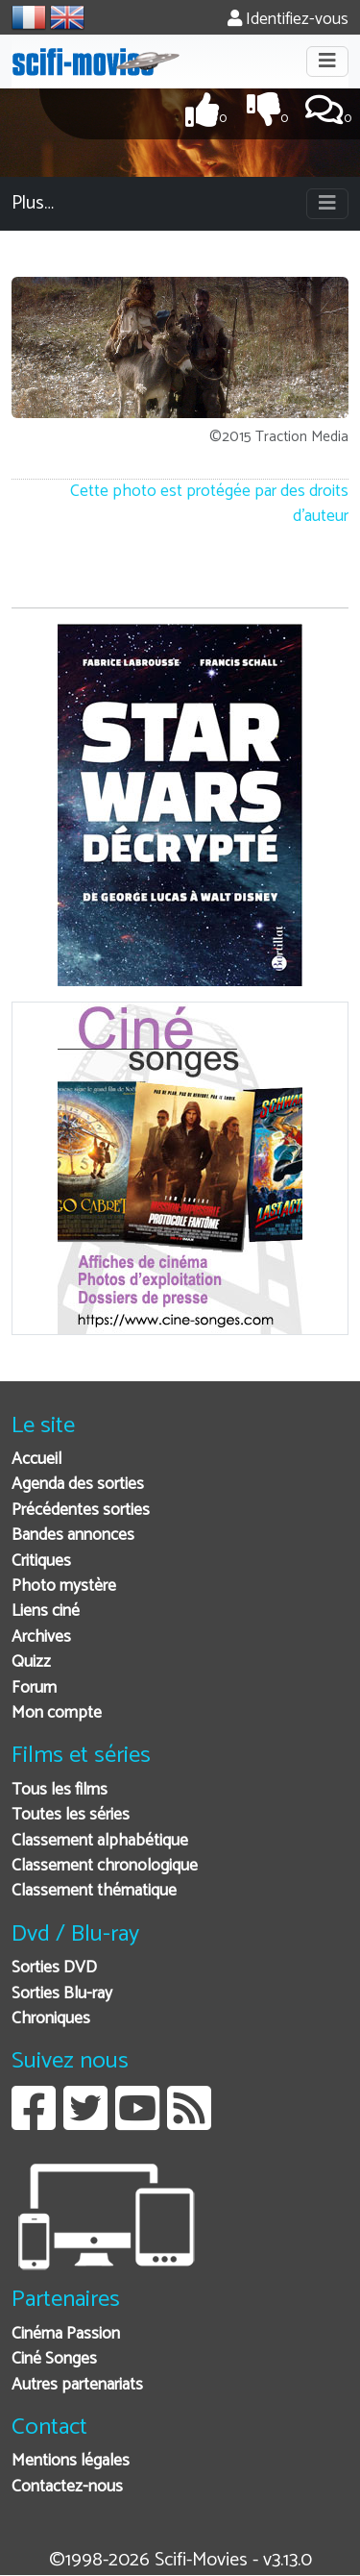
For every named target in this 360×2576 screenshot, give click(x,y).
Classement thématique (94, 1891)
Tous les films (60, 1790)
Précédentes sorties (81, 1510)
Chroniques (51, 2019)
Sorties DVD (54, 1968)
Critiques (41, 1561)
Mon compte (57, 1713)
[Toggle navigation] (327, 61)
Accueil (36, 1460)
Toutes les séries (71, 1815)
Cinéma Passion (66, 2334)
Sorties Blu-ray (62, 1994)
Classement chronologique (105, 1866)
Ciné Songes (54, 2359)
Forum (34, 1688)
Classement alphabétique (100, 1841)
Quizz (31, 1662)
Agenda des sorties (78, 1485)
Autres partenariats (77, 2385)
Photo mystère (64, 1586)
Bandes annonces (73, 1535)
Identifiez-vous (288, 20)
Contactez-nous (67, 2487)
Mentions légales (71, 2461)
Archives (41, 1637)
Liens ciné (46, 1611)
